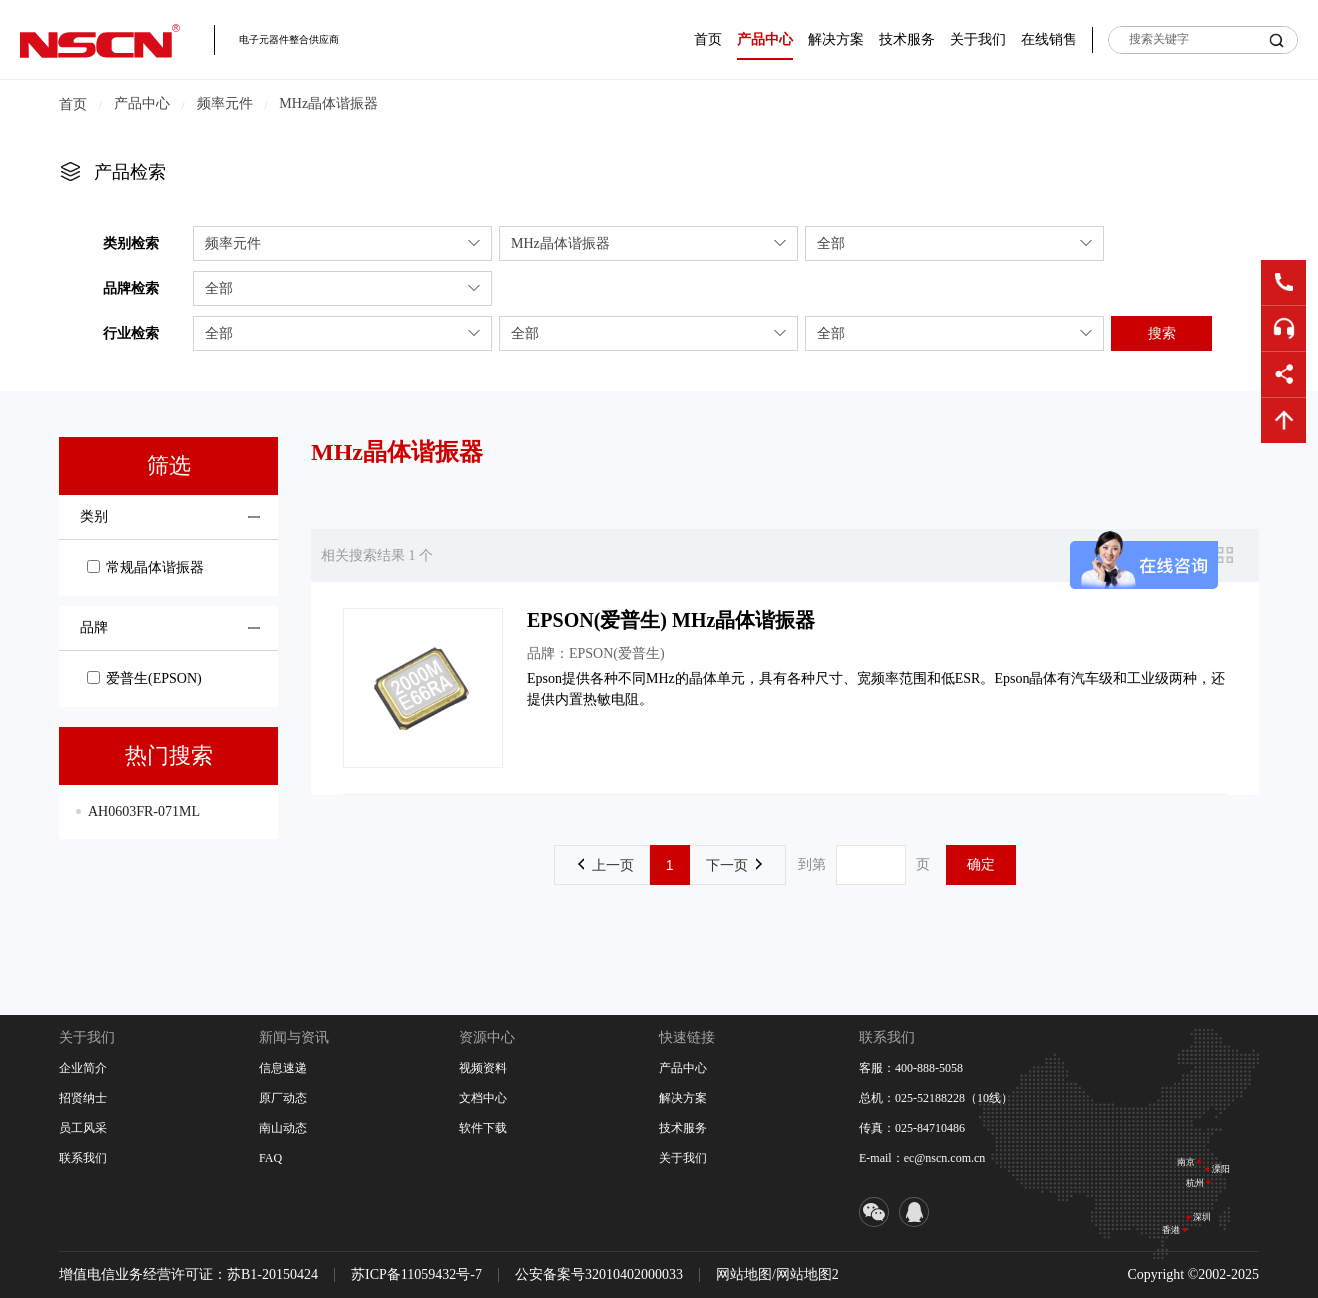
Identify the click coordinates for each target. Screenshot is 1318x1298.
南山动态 (283, 1128)
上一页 (606, 865)
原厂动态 (283, 1098)
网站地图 (744, 1274)
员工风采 (83, 1128)
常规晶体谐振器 (145, 567)
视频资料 (483, 1068)
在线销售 (1049, 39)
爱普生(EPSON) (144, 678)
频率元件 (225, 103)
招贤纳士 (83, 1098)
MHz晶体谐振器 (328, 103)
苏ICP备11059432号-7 (416, 1274)
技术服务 (907, 39)
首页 (708, 39)
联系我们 (83, 1158)
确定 (981, 864)
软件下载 (483, 1128)
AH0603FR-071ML (144, 811)
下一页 (734, 865)
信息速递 (283, 1068)
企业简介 (83, 1068)
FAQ (270, 1158)
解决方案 (836, 39)
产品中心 (765, 39)
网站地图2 (807, 1274)
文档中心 (483, 1098)
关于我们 (978, 39)
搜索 (1162, 333)
